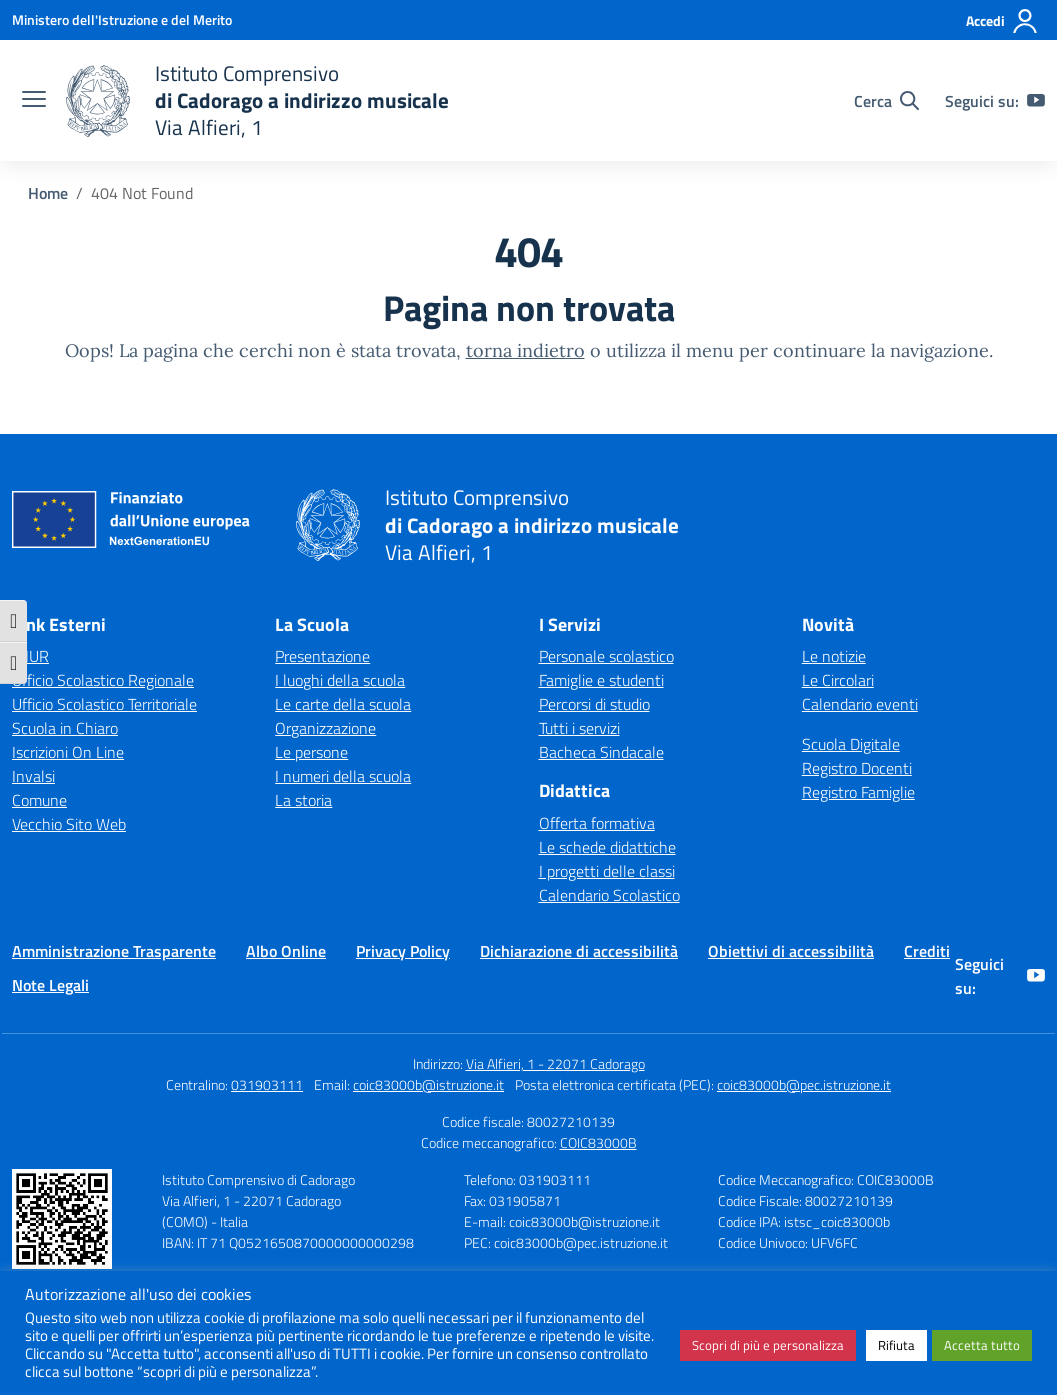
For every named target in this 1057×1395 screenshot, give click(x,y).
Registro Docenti (857, 768)
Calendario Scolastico (609, 895)
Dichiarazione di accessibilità (579, 951)
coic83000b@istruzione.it (428, 1084)
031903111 (267, 1084)
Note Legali (50, 985)
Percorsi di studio (594, 704)
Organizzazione (325, 728)
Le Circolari (838, 680)
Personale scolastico (606, 656)
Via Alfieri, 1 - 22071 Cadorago (555, 1063)
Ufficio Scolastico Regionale (103, 680)
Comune (39, 800)
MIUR (30, 656)
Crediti (927, 951)
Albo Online (286, 951)
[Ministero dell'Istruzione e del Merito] (122, 19)
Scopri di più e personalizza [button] (768, 1345)
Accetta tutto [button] (982, 1345)
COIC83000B (598, 1142)
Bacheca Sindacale (601, 752)
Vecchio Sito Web (69, 824)
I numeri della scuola (343, 776)
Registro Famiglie (858, 792)
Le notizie (834, 656)
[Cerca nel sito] (886, 101)
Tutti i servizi (579, 728)
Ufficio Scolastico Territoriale (104, 704)
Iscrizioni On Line (68, 752)
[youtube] (1036, 101)
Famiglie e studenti (601, 680)
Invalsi (33, 776)
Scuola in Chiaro (65, 728)
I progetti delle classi (607, 871)
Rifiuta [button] (896, 1345)
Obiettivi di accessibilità (791, 951)
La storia (303, 800)
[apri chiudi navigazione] (34, 101)
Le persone (311, 752)
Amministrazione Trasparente (114, 951)
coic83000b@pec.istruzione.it (804, 1084)
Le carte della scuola (343, 704)
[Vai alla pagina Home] (48, 193)
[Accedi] (1002, 21)
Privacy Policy (403, 951)
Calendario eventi (860, 704)
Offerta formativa (597, 823)
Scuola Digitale (851, 744)
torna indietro (525, 350)
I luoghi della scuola (340, 680)
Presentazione (322, 656)
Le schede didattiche (607, 847)
